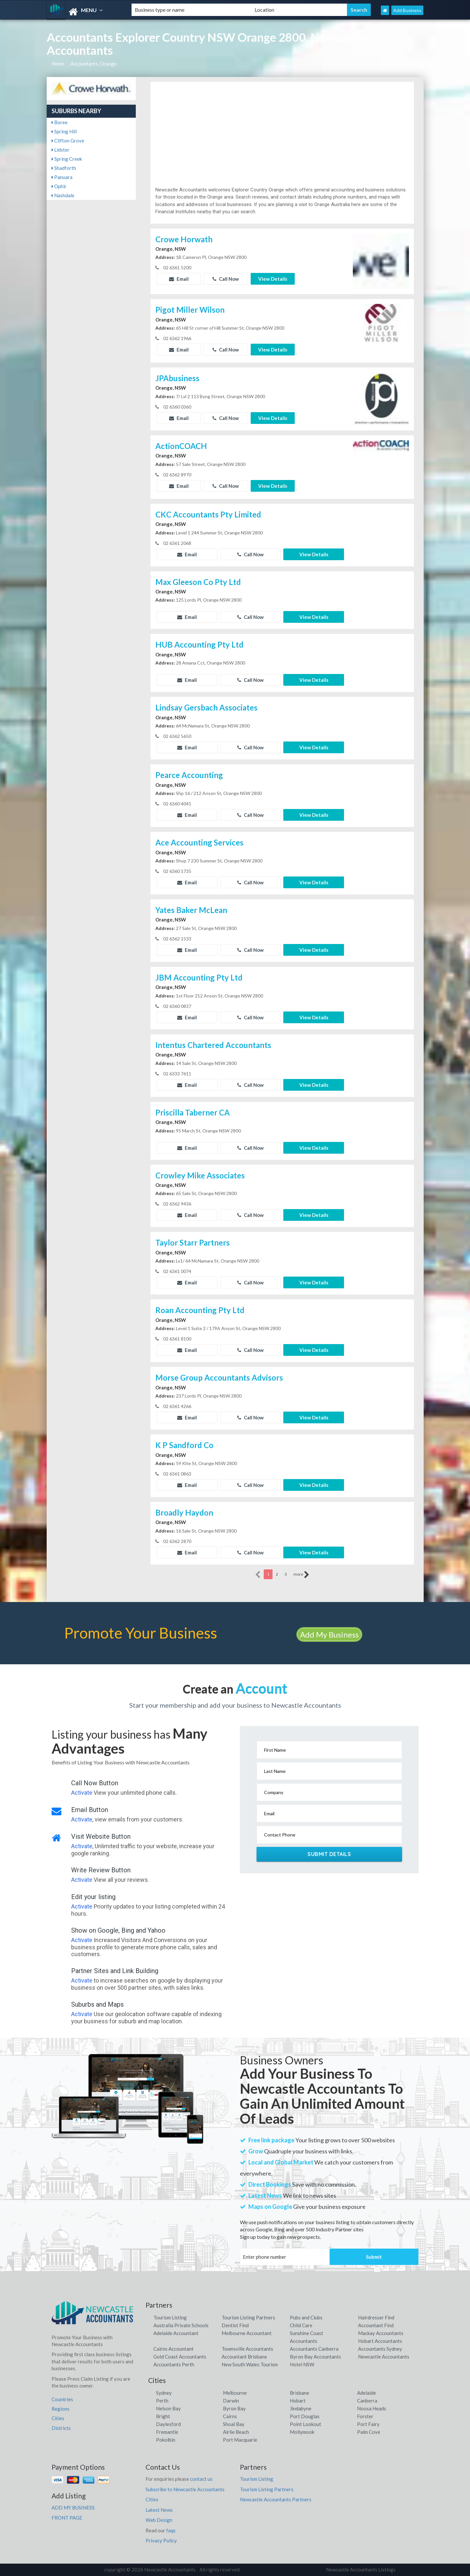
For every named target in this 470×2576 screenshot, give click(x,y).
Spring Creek (67, 159)
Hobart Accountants (380, 2341)
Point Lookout (305, 2424)
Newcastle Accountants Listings (361, 2569)
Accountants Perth (173, 2364)
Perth (162, 2401)
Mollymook (302, 2432)
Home (58, 64)
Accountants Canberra (314, 2349)
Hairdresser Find (376, 2317)
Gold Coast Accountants (179, 2356)
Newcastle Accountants (383, 2356)
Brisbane (299, 2393)
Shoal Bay (233, 2424)
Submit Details (329, 1854)
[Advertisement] (282, 137)
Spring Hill (64, 131)
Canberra (367, 2401)
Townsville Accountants (247, 2349)
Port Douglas (305, 2416)
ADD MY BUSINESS (73, 2507)
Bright (163, 2416)
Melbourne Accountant (247, 2333)
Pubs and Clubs (306, 2317)
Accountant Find (376, 2325)
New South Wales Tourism (250, 2364)
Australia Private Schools (181, 2325)
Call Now (225, 279)
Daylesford (168, 2424)
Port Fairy (368, 2424)
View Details (272, 279)
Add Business (407, 10)
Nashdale (63, 195)
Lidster (61, 150)
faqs (171, 2530)
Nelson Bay (168, 2408)
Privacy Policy (161, 2540)
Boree (60, 122)
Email (179, 279)
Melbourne (235, 2393)
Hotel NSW (302, 2364)
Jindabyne (300, 2408)
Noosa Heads (371, 2408)
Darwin (231, 2401)
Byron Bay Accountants (315, 2356)
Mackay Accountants (380, 2333)
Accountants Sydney (380, 2349)
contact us (201, 2479)
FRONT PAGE (67, 2518)
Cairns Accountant (173, 2349)
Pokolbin (165, 2440)
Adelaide (366, 2393)
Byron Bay (234, 2408)
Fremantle (167, 2432)
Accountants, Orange (93, 64)
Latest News (159, 2510)
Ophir (59, 186)
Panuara (62, 177)
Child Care (301, 2325)
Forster (365, 2416)
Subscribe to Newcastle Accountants (185, 2489)
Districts (61, 2428)
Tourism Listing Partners (248, 2317)
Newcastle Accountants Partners (275, 2499)
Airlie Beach (236, 2432)
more (301, 1575)
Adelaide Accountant (175, 2333)
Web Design (159, 2520)
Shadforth (64, 168)
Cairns (230, 2416)
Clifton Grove (68, 140)
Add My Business (329, 1634)
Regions (61, 2409)
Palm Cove (368, 2432)
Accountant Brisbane (244, 2356)
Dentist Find (235, 2325)
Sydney (164, 2393)
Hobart (298, 2401)
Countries (62, 2399)
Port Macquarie (240, 2440)
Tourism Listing (170, 2317)
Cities (58, 2418)
